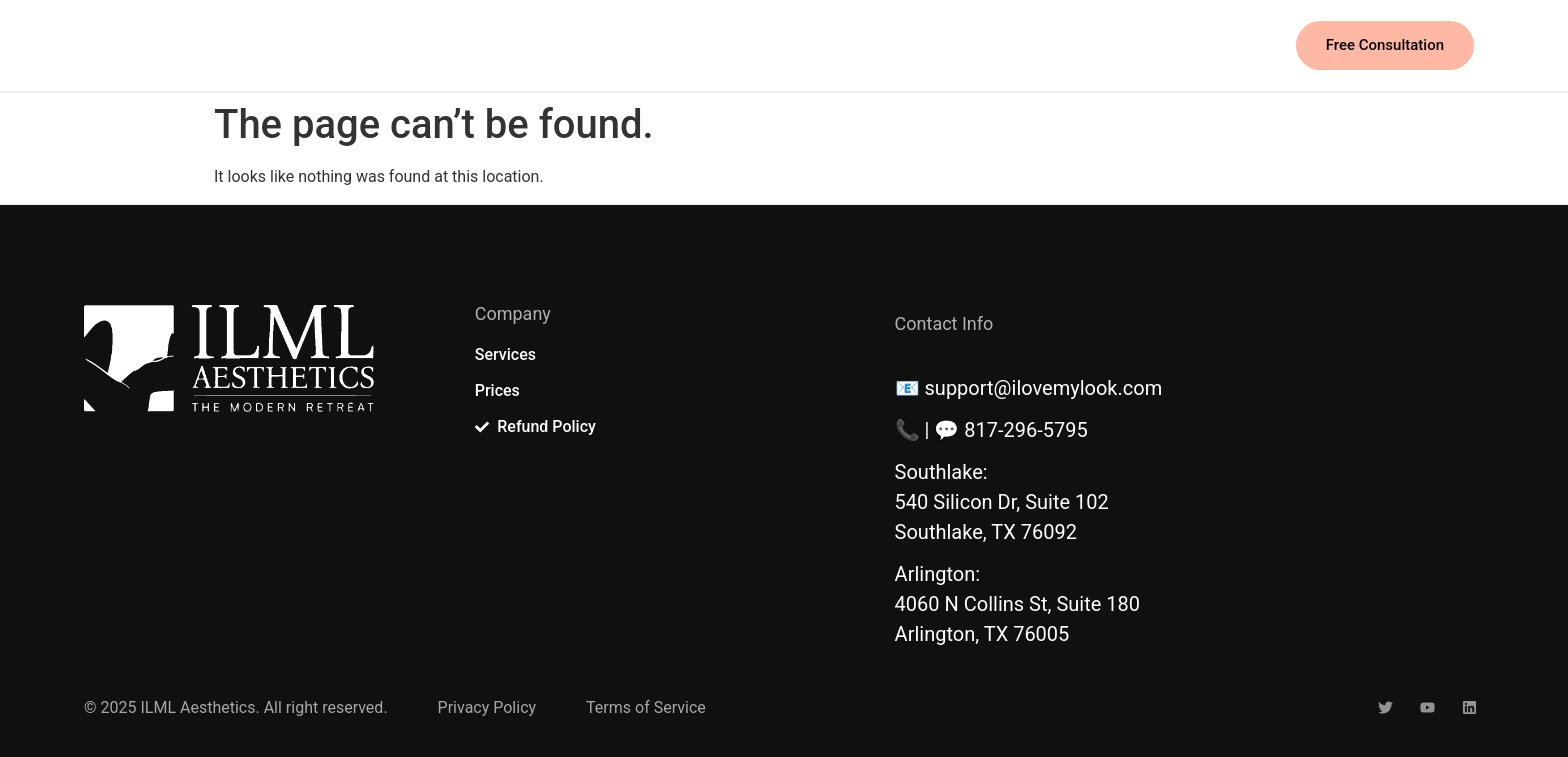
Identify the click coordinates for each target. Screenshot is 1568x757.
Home (485, 45)
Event (755, 45)
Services (578, 45)
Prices (672, 45)
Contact (846, 45)
